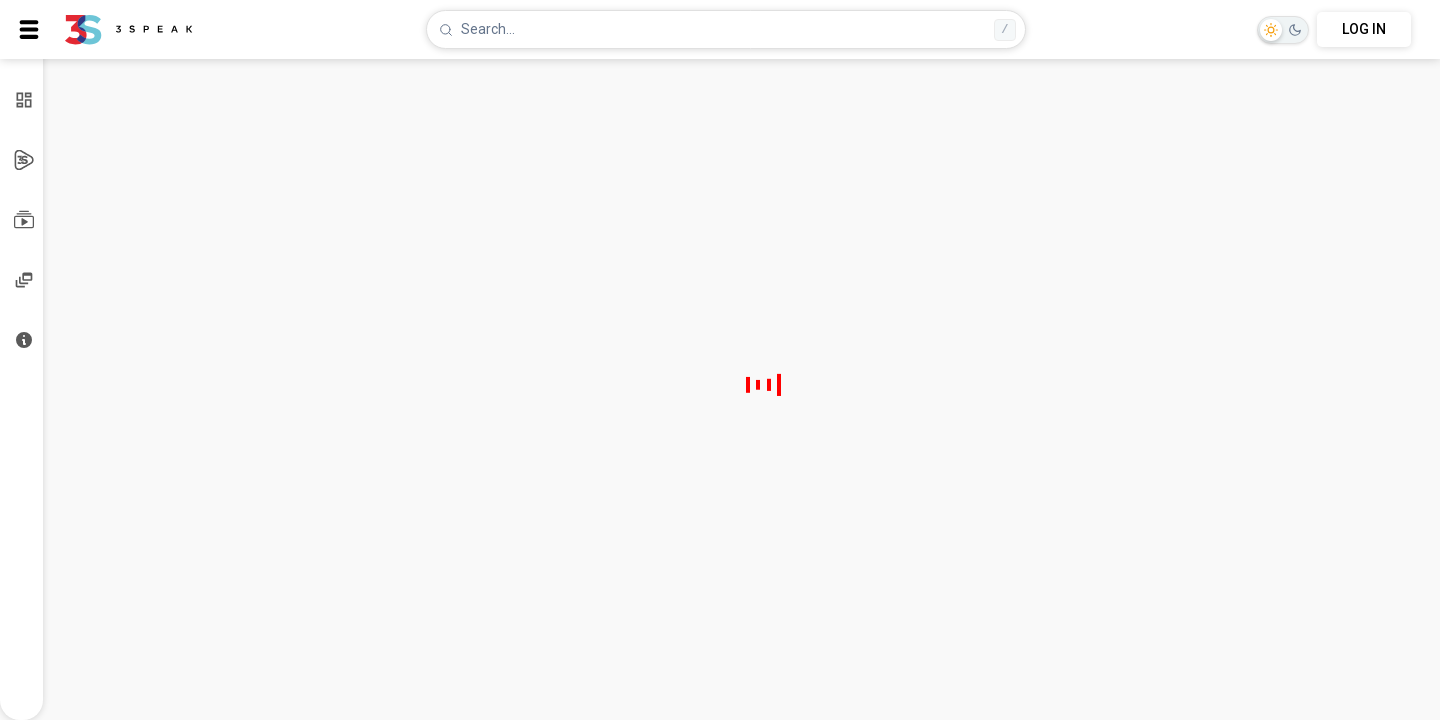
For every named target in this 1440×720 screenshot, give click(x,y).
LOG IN (1364, 29)
